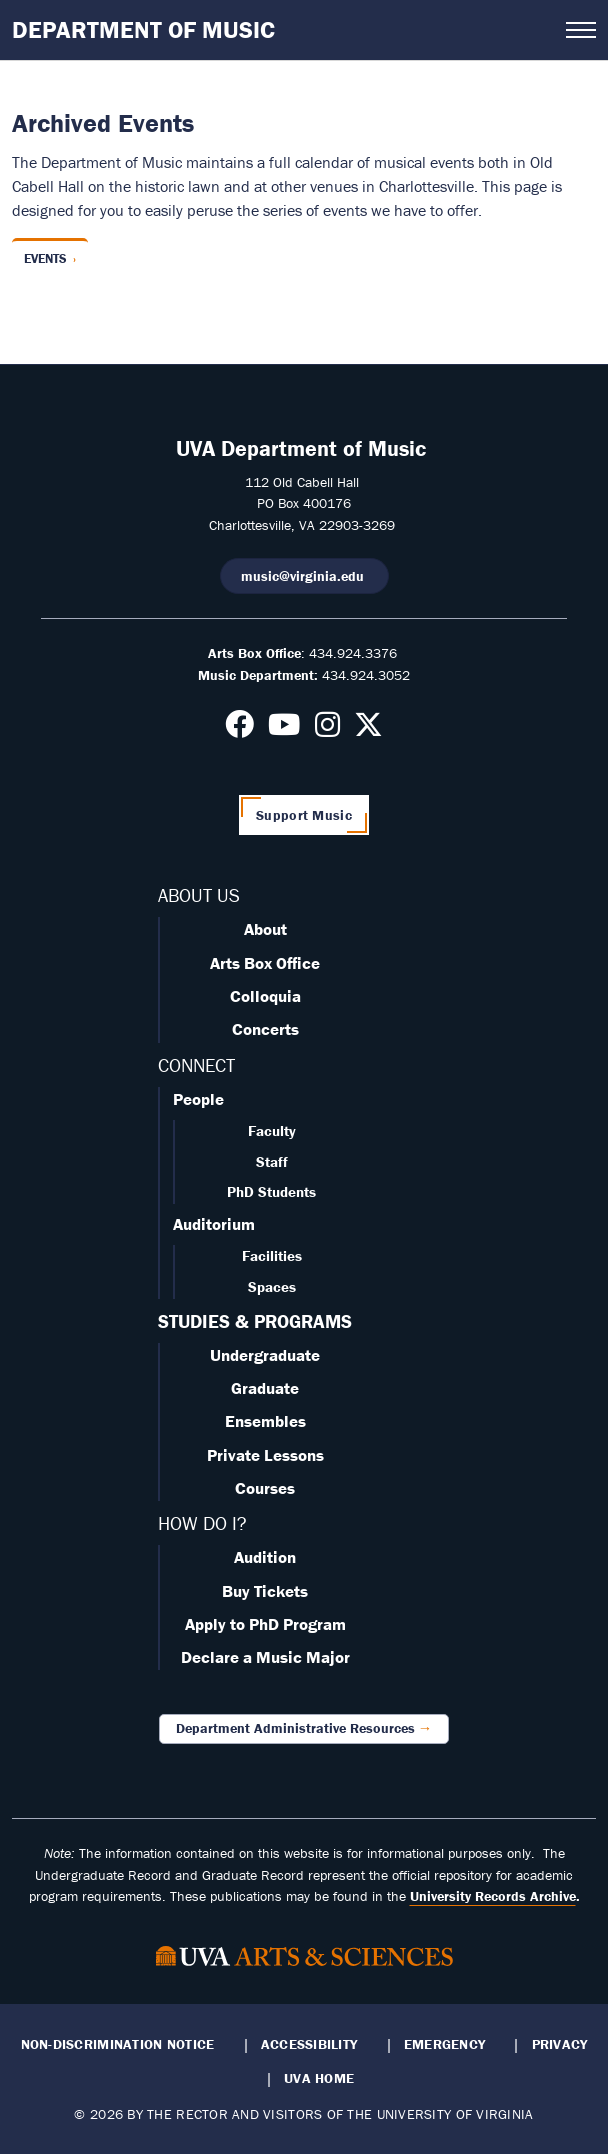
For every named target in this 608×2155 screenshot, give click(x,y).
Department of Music (143, 29)
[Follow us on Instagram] (327, 730)
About (265, 929)
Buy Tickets (265, 1591)
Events (45, 258)
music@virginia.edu (304, 576)
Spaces (272, 1286)
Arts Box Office (265, 963)
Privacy (560, 2044)
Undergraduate (265, 1355)
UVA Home (319, 2078)
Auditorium (214, 1224)
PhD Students (271, 1191)
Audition (265, 1557)
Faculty (272, 1130)
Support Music (304, 815)
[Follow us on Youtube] (284, 730)
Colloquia (265, 996)
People (198, 1099)
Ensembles (265, 1421)
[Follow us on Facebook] (239, 730)
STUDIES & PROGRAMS (255, 1321)
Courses (265, 1488)
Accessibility (309, 2044)
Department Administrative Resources (295, 1728)
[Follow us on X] (368, 730)
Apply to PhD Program (265, 1624)
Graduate (265, 1388)
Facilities (272, 1255)
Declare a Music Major (265, 1657)
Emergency (444, 2044)
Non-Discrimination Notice (118, 2044)
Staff (272, 1161)
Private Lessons (265, 1455)
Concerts (265, 1029)
